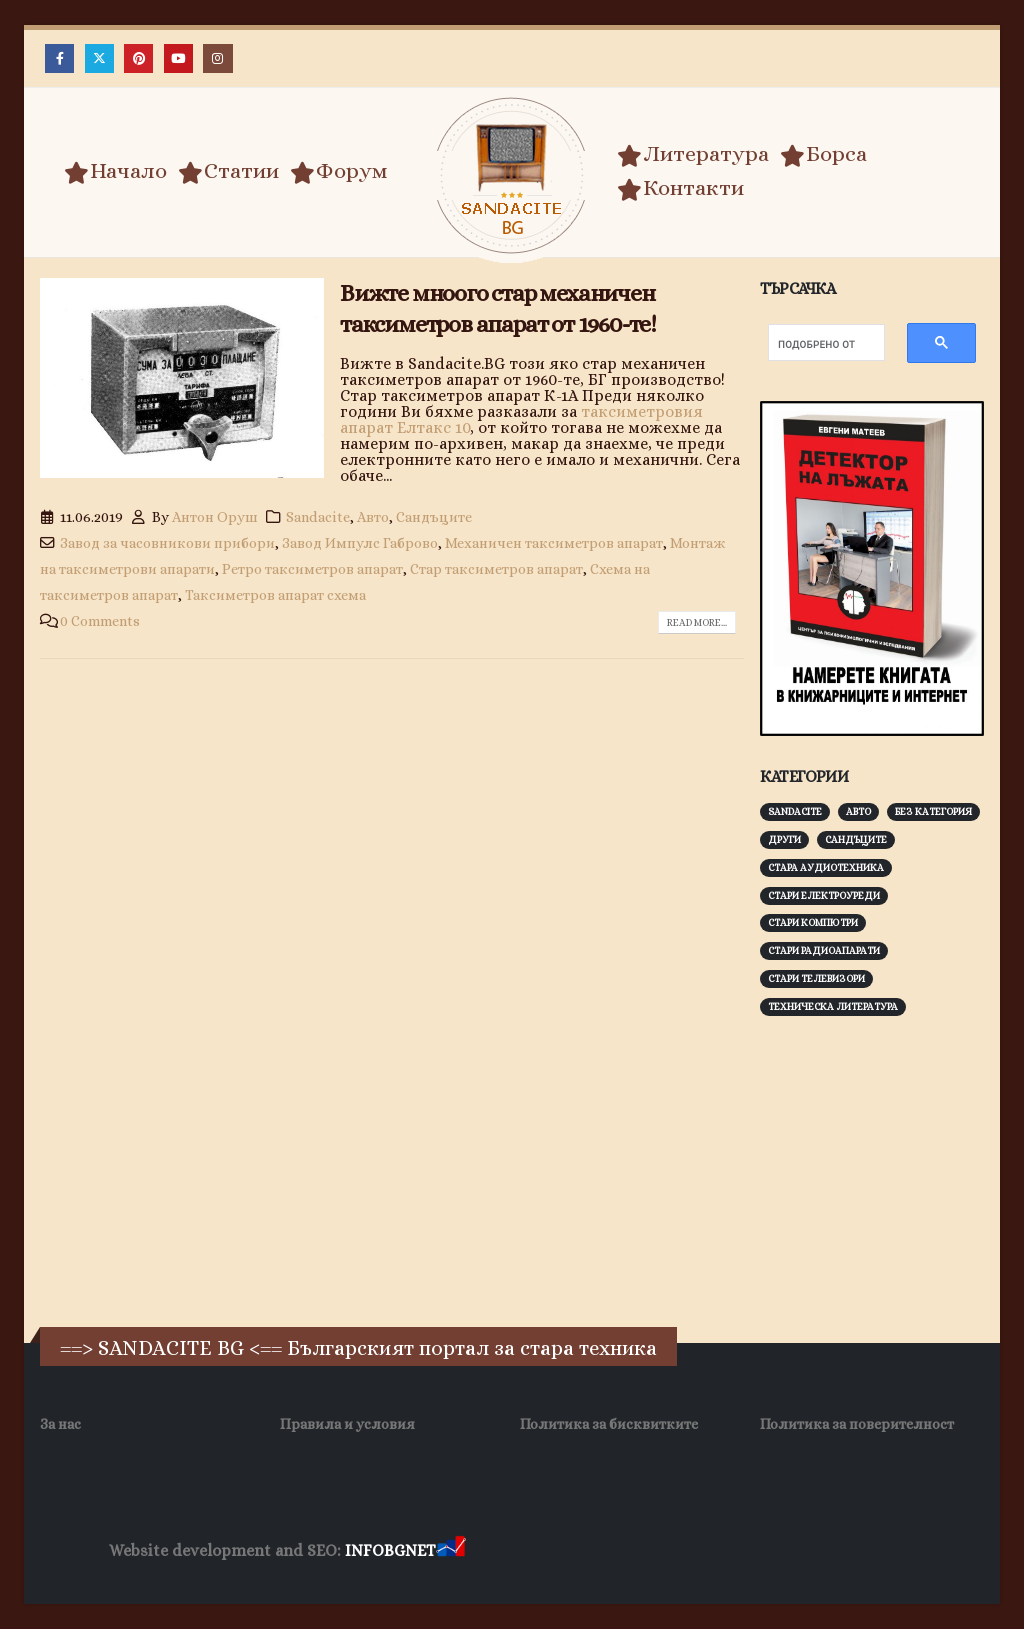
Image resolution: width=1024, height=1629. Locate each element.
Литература (693, 154)
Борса (823, 154)
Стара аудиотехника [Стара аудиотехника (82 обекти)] (826, 867)
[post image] (182, 378)
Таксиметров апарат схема (275, 595)
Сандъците (434, 517)
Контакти (680, 188)
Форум (339, 171)
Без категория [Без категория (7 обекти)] (933, 811)
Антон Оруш (215, 517)
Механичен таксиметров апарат (554, 543)
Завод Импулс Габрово (360, 543)
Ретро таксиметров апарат (312, 569)
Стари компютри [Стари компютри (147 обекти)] (813, 922)
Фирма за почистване (696, 1551)
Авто (373, 517)
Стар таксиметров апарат (496, 569)
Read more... (697, 622)
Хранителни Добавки (540, 1551)
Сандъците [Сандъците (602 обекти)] (856, 839)
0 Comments (100, 621)
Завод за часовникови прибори (167, 543)
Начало (115, 171)
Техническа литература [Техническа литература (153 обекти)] (833, 1006)
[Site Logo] (512, 175)
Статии (228, 171)
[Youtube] (178, 58)
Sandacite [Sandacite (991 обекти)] (795, 811)
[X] (99, 58)
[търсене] (816, 344)
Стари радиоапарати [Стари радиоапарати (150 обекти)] (824, 950)
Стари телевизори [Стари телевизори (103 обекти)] (816, 978)
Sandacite (318, 517)
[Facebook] (59, 58)
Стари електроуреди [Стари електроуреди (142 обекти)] (824, 895)
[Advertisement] (892, 1169)
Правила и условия (347, 1424)
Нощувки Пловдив (843, 1551)
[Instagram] (217, 58)
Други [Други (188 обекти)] (784, 839)
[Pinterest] (138, 58)
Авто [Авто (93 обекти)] (858, 811)
